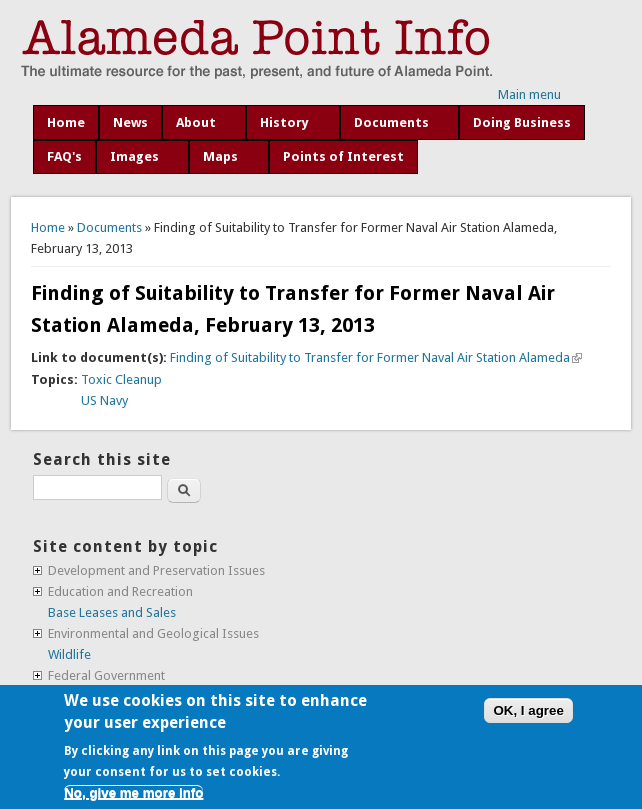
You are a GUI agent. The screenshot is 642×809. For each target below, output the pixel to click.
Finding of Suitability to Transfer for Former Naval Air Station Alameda (376, 357)
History (284, 122)
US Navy (104, 400)
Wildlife (69, 654)
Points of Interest (343, 156)
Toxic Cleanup (121, 379)
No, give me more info (133, 792)
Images (134, 156)
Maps (220, 156)
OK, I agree (528, 710)
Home (66, 122)
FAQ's (64, 156)
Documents (391, 122)
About (196, 122)
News (130, 122)
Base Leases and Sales (112, 612)
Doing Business (522, 122)
